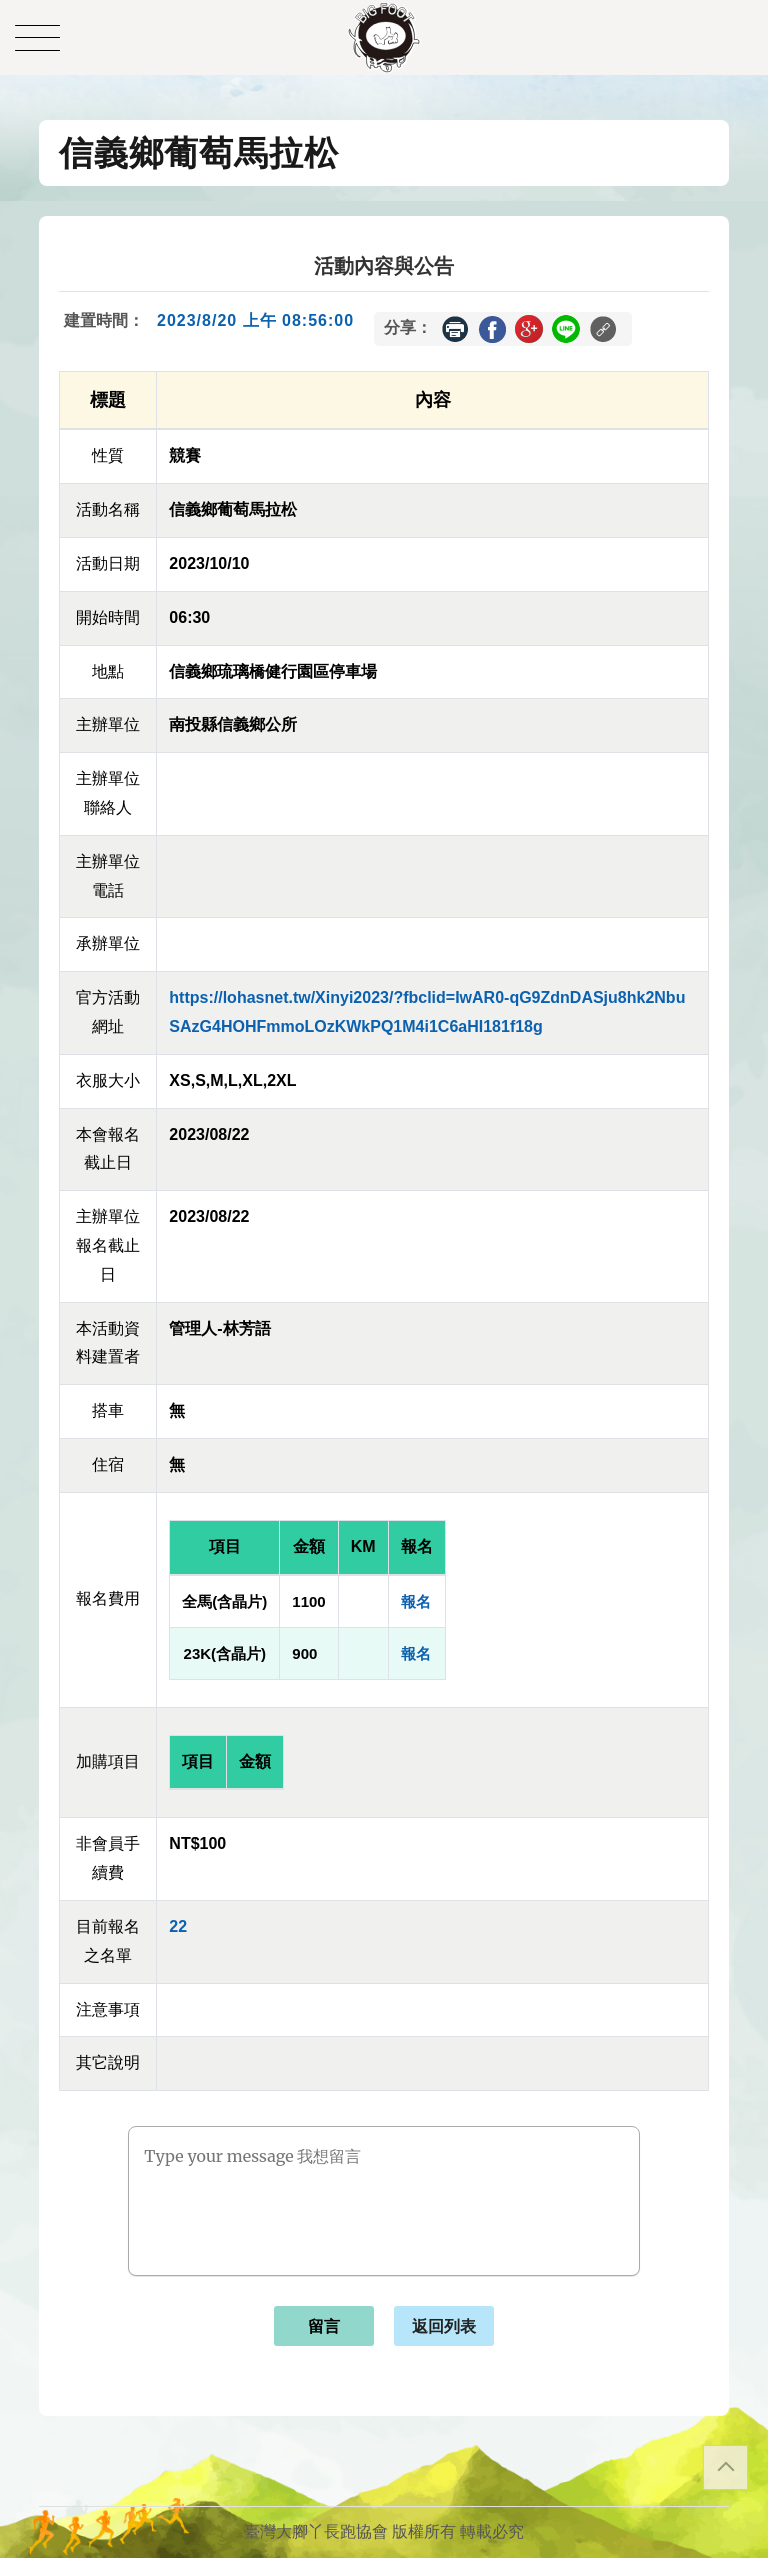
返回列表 (444, 2326)
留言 (324, 2326)
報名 (416, 1601)
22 (178, 1926)
